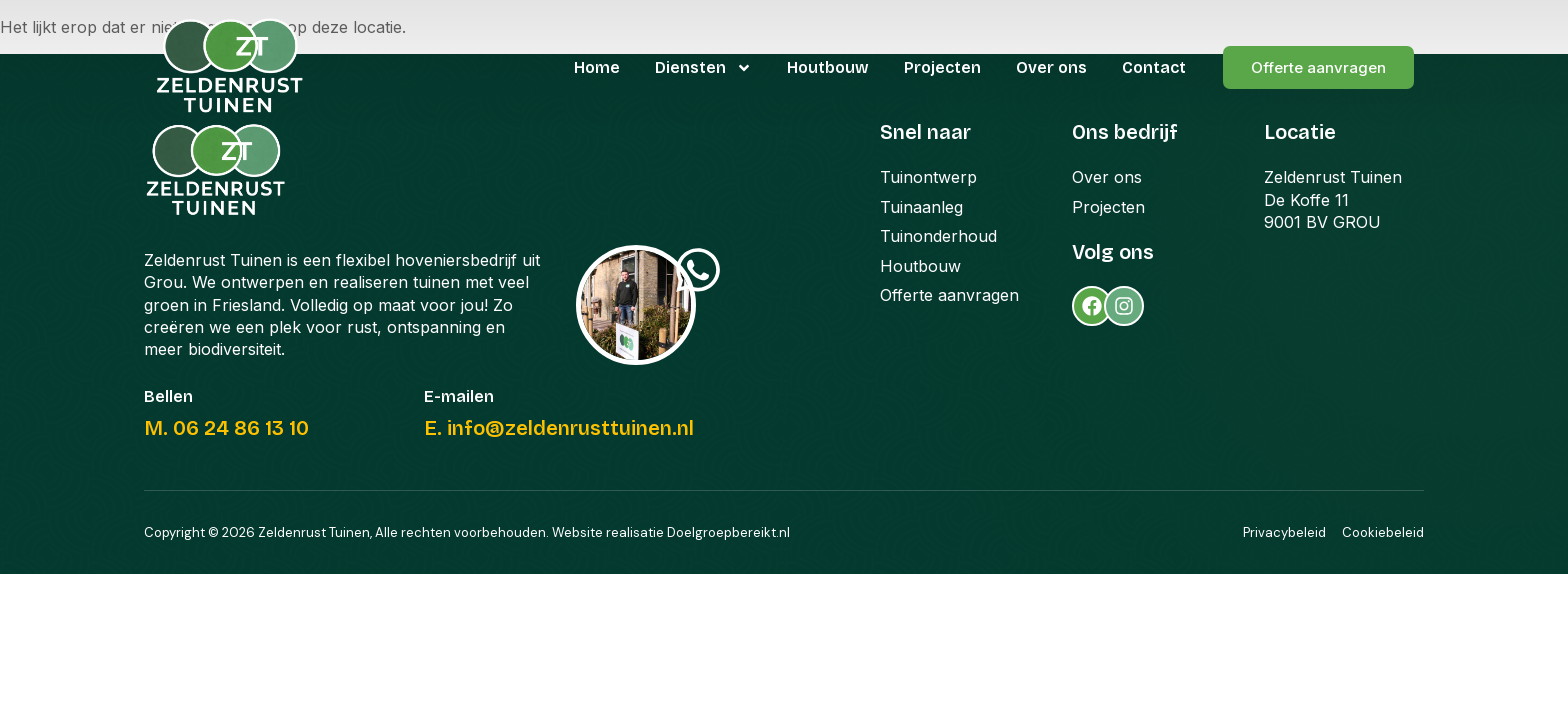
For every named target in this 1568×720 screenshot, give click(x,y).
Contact (1154, 67)
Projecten (942, 67)
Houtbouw (828, 67)
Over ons (1051, 67)
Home (597, 67)
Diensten (703, 68)
